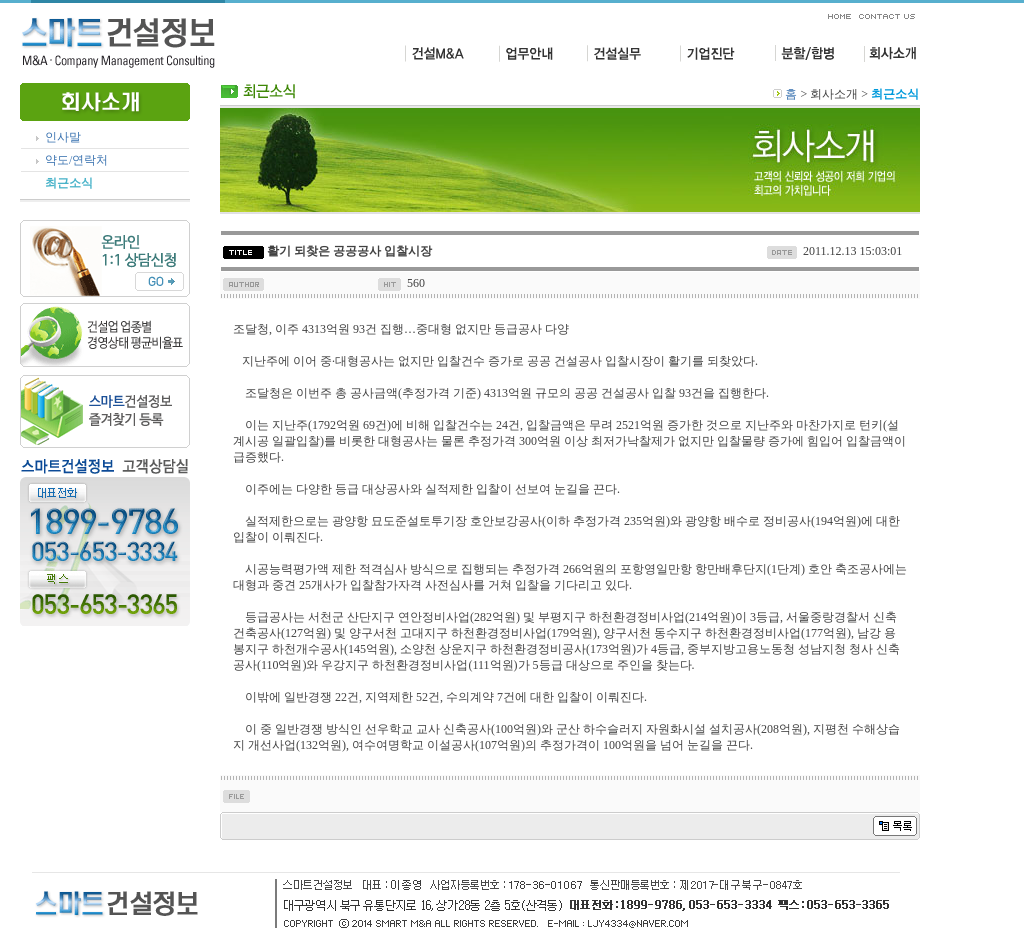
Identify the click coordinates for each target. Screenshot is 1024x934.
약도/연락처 (76, 160)
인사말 (63, 137)
